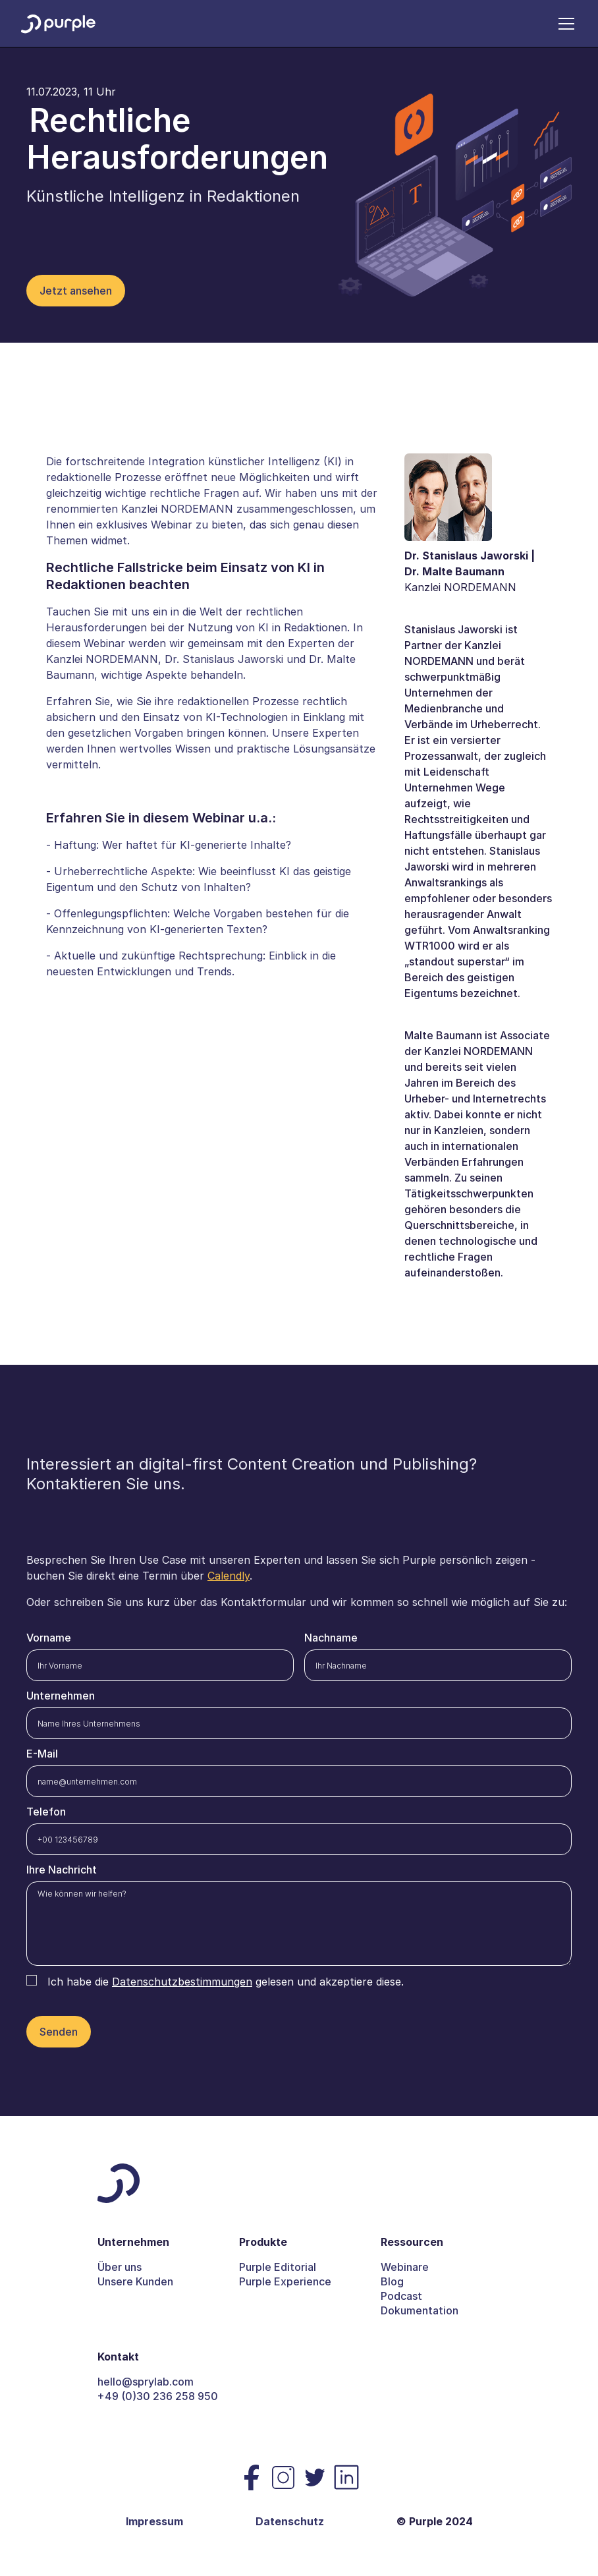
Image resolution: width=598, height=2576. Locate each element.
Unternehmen (60, 1695)
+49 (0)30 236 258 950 (157, 2396)
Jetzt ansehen (76, 290)
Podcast (401, 2296)
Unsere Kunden (135, 2281)
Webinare (405, 2267)
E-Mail (42, 1753)
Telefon (46, 1811)
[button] (564, 24)
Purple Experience (285, 2281)
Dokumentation (419, 2310)
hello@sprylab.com (145, 2381)
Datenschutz (290, 2521)
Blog (392, 2281)
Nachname (331, 1637)
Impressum (154, 2521)
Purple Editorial (277, 2267)
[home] (58, 23)
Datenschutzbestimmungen (182, 1981)
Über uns (119, 2267)
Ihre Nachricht (61, 1869)
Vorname (48, 1637)
